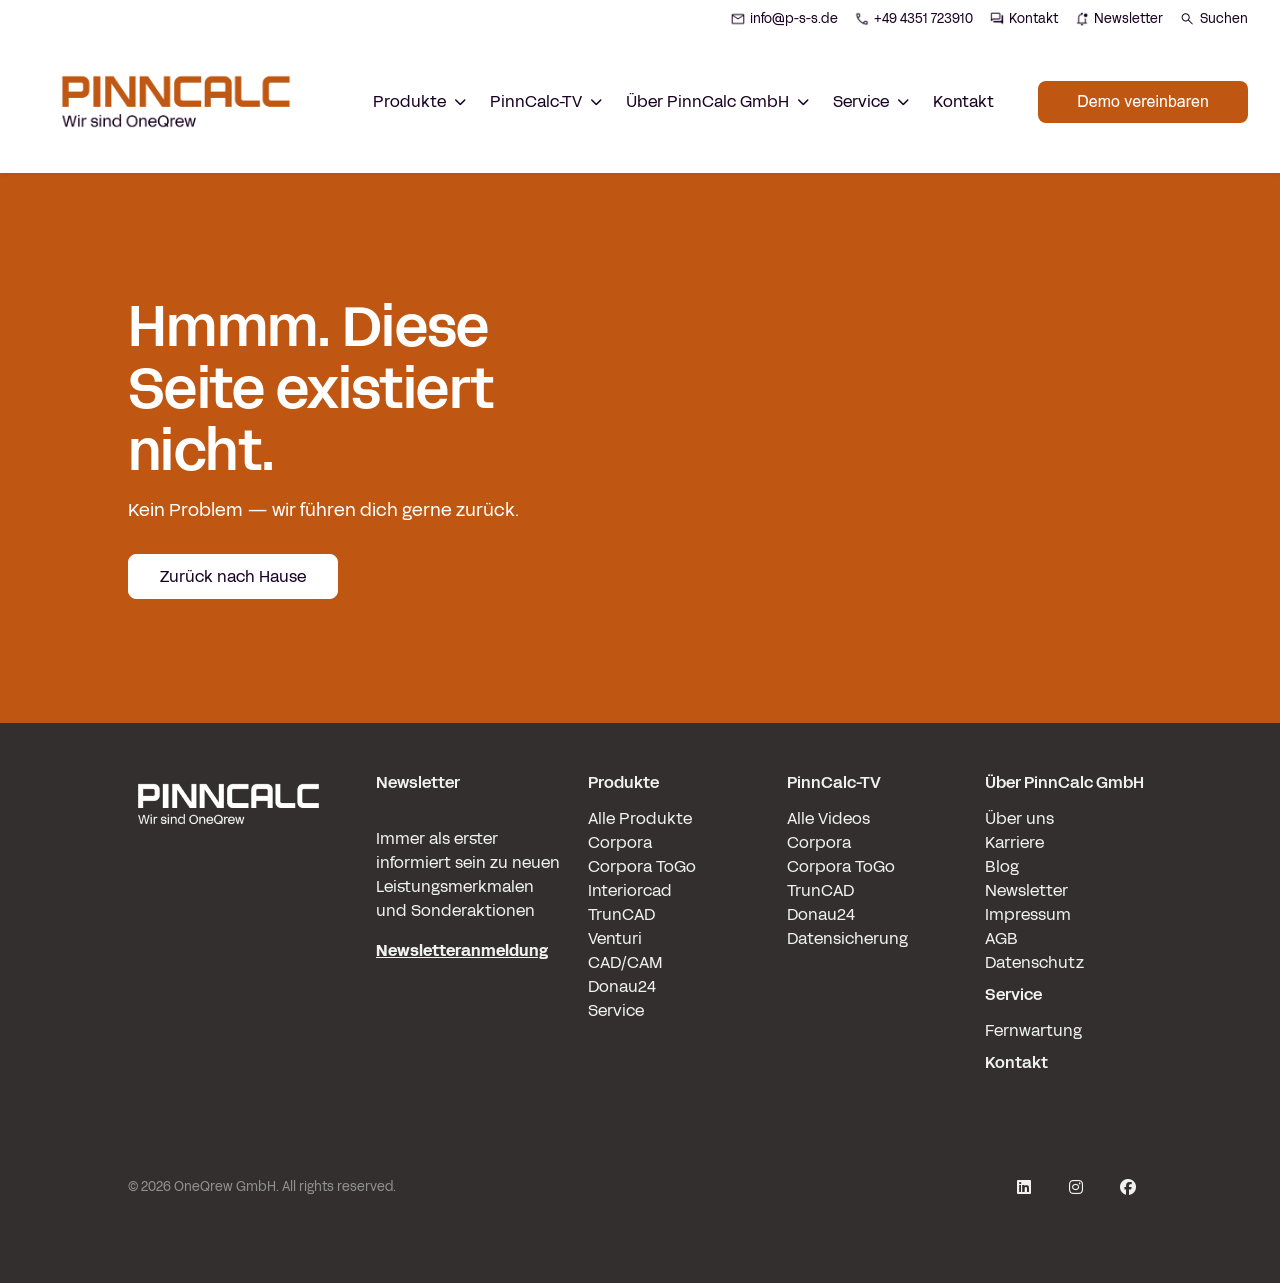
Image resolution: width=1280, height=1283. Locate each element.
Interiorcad (630, 890)
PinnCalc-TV (834, 782)
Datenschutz (1034, 962)
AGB (1001, 938)
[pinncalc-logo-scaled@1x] (228, 923)
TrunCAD (621, 914)
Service (616, 1010)
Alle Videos (828, 818)
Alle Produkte (640, 818)
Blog (1002, 866)
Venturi (615, 938)
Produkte (623, 782)
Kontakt (963, 101)
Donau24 (622, 986)
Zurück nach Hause (233, 576)
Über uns (1019, 818)
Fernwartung (1033, 1030)
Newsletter (1026, 890)
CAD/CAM (625, 962)
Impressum (1028, 914)
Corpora (620, 842)
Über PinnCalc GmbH (1064, 782)
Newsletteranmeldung (462, 950)
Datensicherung (847, 938)
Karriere (1014, 842)
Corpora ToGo (642, 866)
